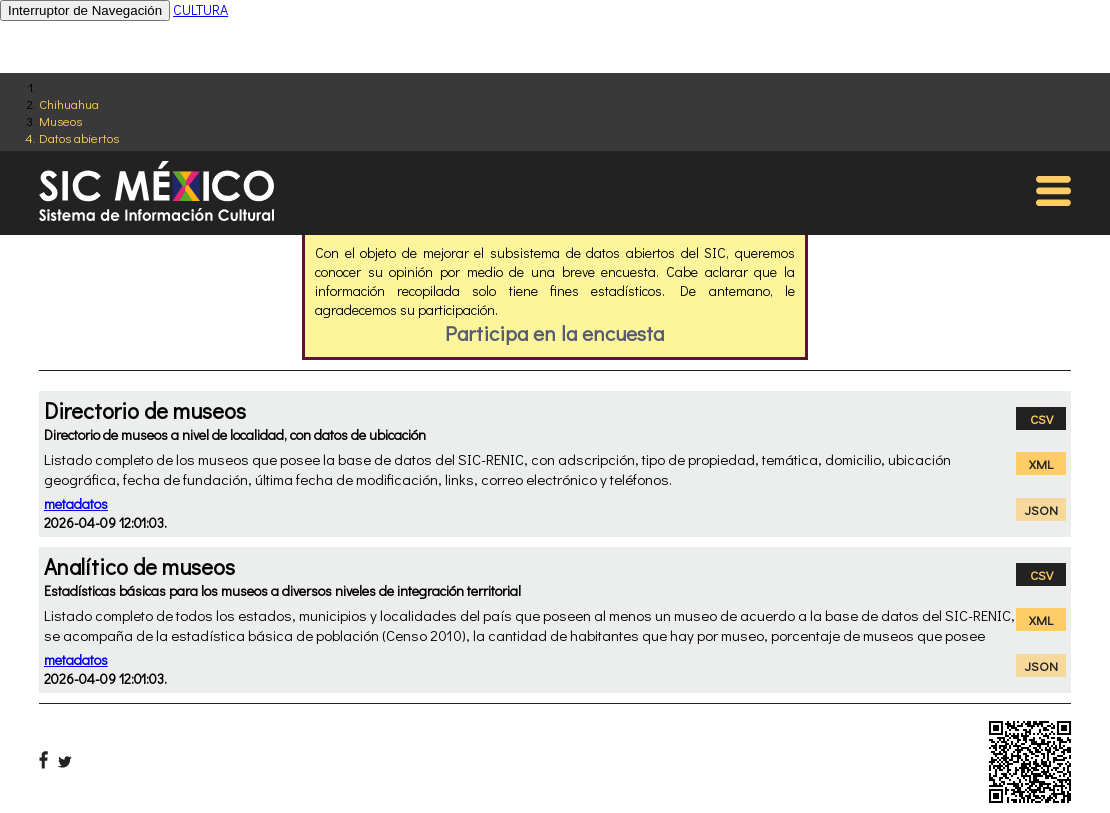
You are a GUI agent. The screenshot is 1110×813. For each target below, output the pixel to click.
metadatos (76, 503)
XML (1041, 463)
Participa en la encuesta (554, 333)
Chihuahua (69, 103)
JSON (1041, 509)
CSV (1041, 418)
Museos (60, 120)
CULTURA (200, 9)
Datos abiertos (79, 137)
